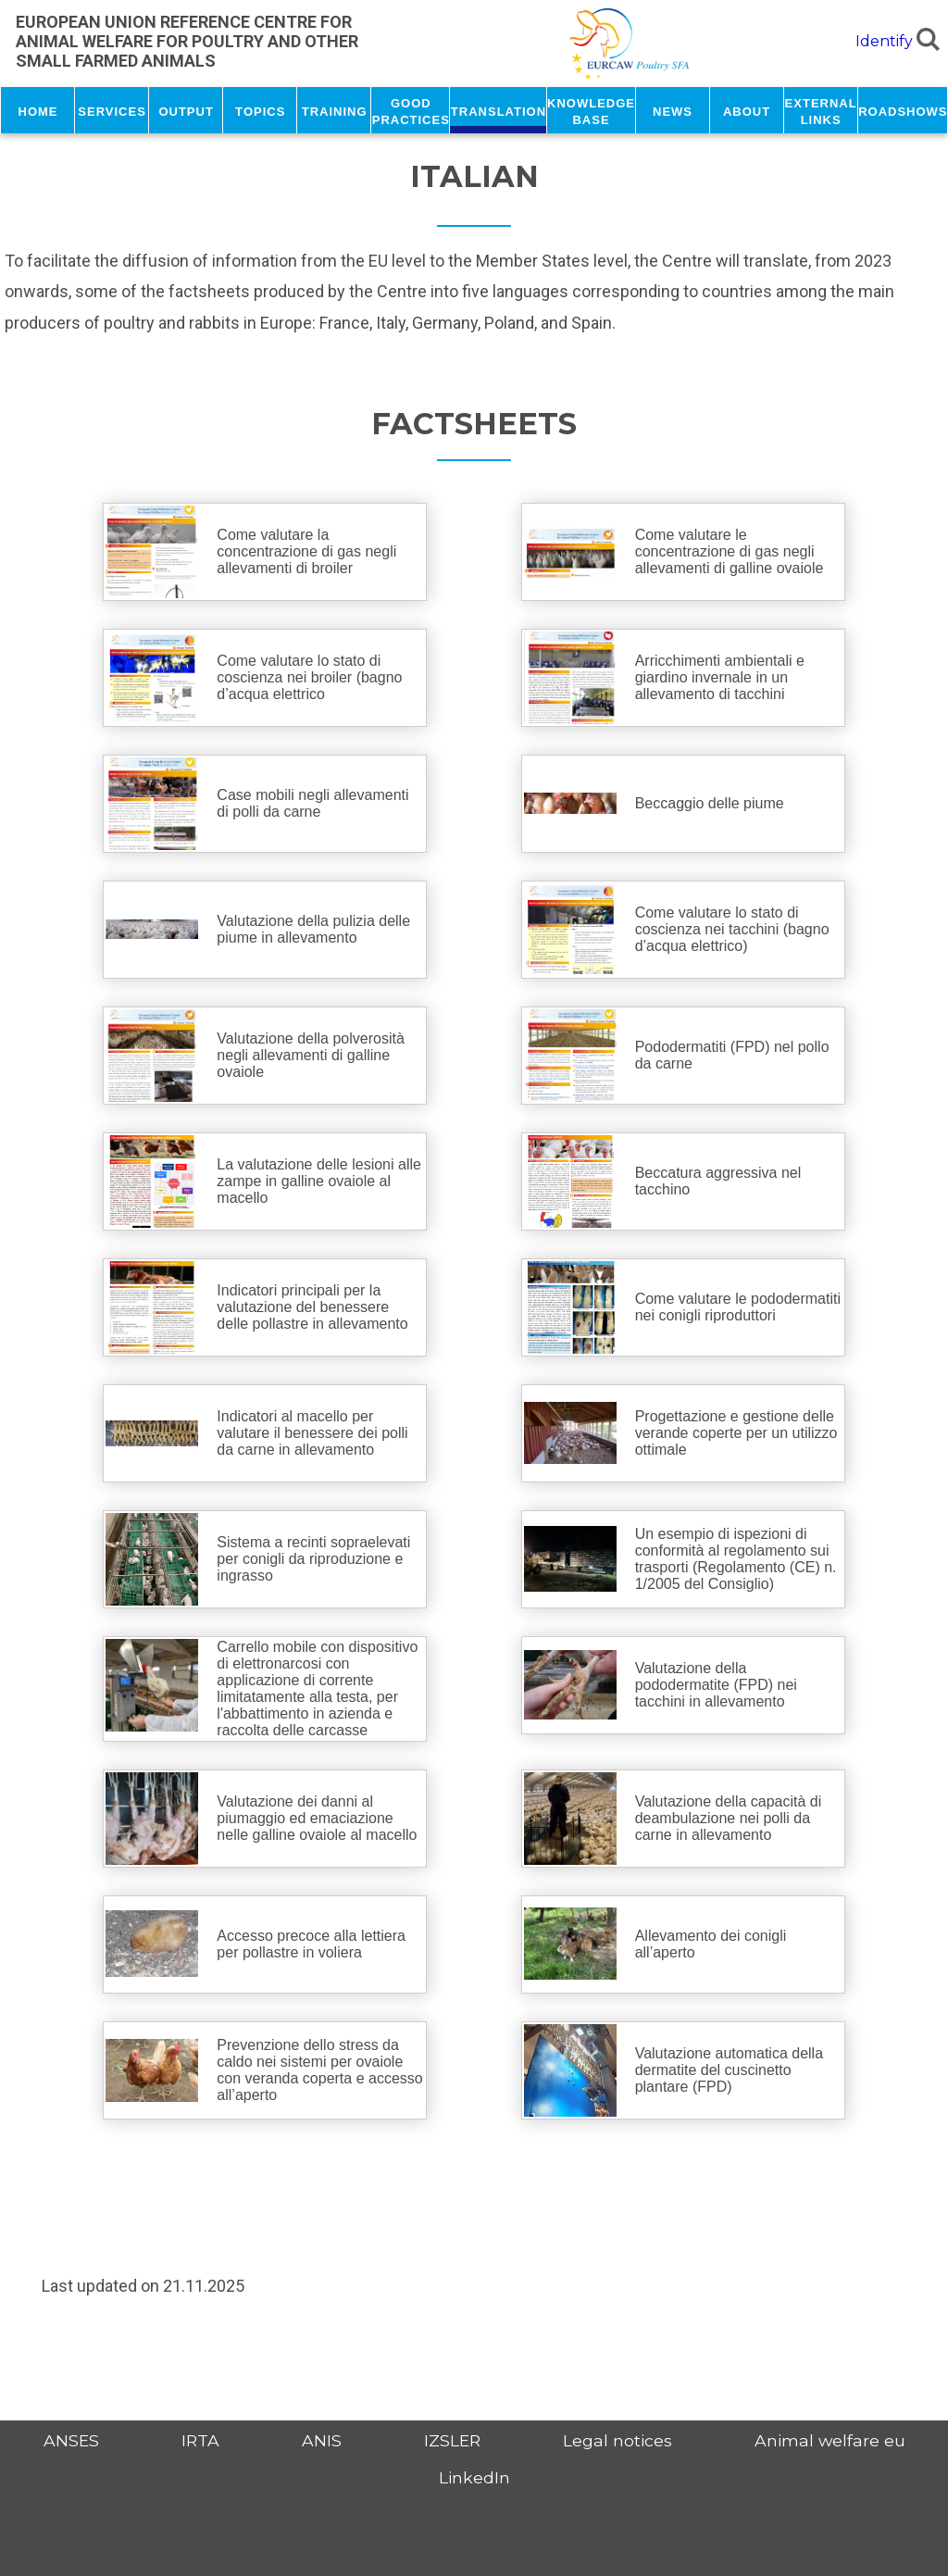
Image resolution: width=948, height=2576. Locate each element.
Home (38, 110)
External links (821, 110)
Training (335, 110)
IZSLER (452, 2440)
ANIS (322, 2440)
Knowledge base (591, 110)
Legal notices (617, 2440)
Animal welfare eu (830, 2440)
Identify (884, 41)
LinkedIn (474, 2477)
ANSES (71, 2440)
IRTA (200, 2440)
